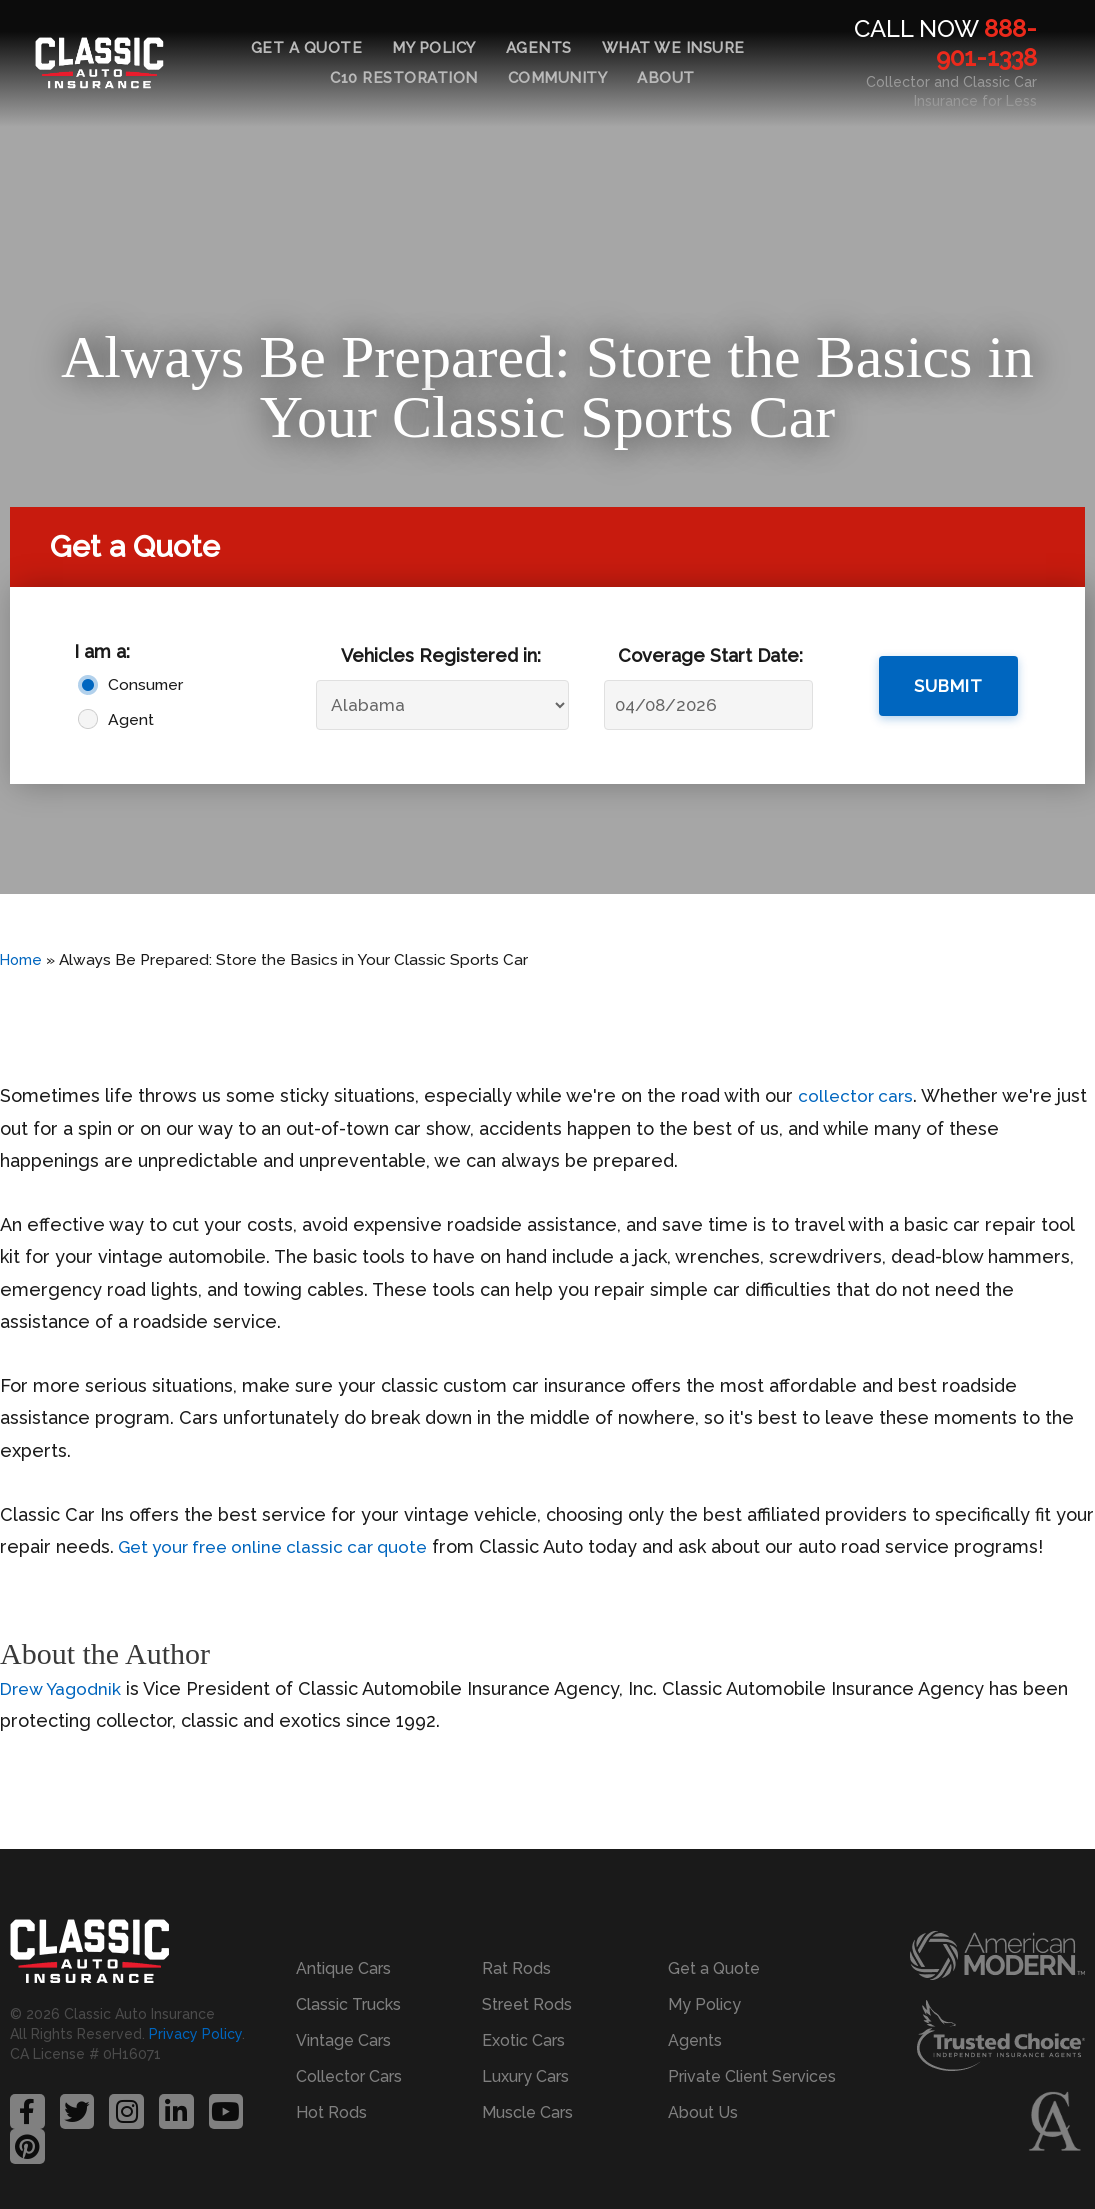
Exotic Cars (523, 2028)
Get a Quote (307, 48)
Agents (539, 48)
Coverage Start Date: (710, 655)
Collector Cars (349, 2064)
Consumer (144, 684)
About (666, 78)
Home (22, 960)
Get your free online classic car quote (282, 1546)
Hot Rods (331, 2100)
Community (558, 78)
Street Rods (527, 1992)
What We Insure (673, 48)
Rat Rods (516, 1956)
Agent (131, 719)
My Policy (434, 48)
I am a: (102, 651)
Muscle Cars (527, 2100)
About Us (703, 2100)
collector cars (857, 1095)
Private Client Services (752, 2064)
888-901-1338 (986, 43)
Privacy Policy (195, 2041)
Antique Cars (343, 1956)
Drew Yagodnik (63, 1688)
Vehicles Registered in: (441, 655)
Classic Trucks (348, 1992)
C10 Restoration (404, 78)
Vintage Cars (343, 2028)
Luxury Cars (525, 2064)
